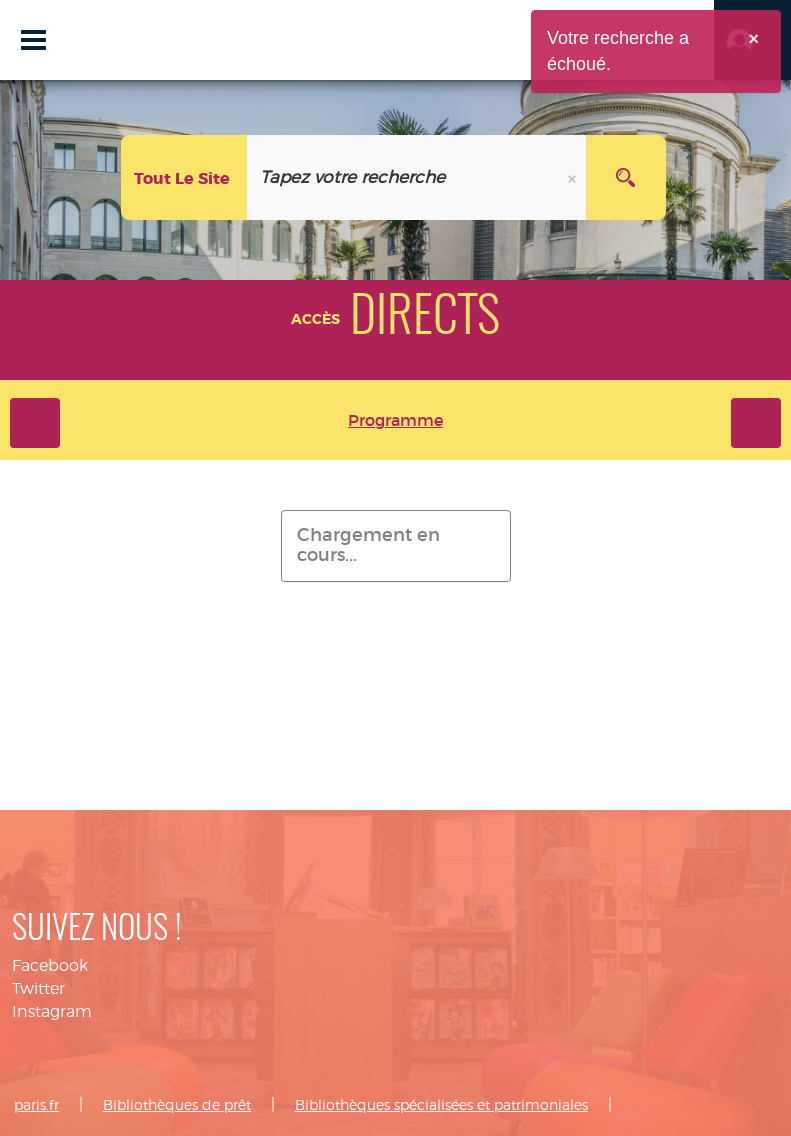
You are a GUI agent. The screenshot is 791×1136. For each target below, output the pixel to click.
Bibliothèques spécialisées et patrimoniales (441, 1104)
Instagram (52, 1011)
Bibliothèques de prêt (177, 1104)
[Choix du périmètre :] (184, 177)
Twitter (38, 988)
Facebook (50, 965)
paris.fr (36, 1104)
